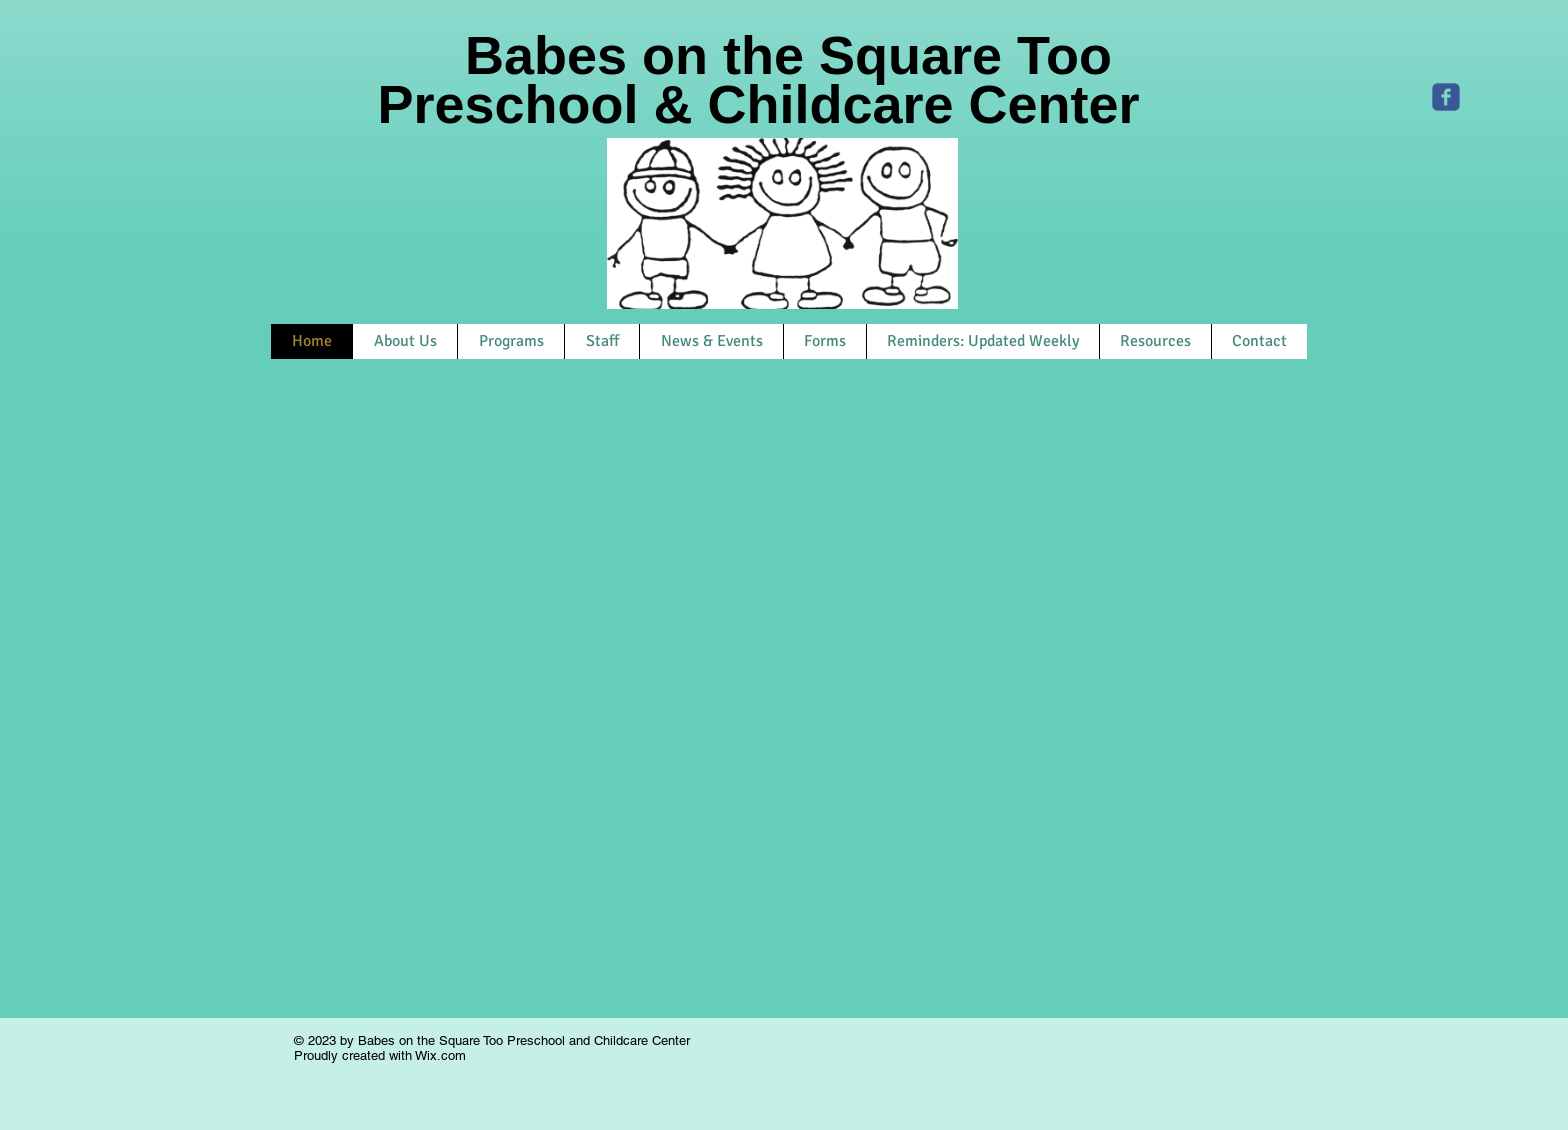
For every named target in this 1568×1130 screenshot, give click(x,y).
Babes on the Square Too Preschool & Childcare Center (788, 79)
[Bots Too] (1446, 97)
